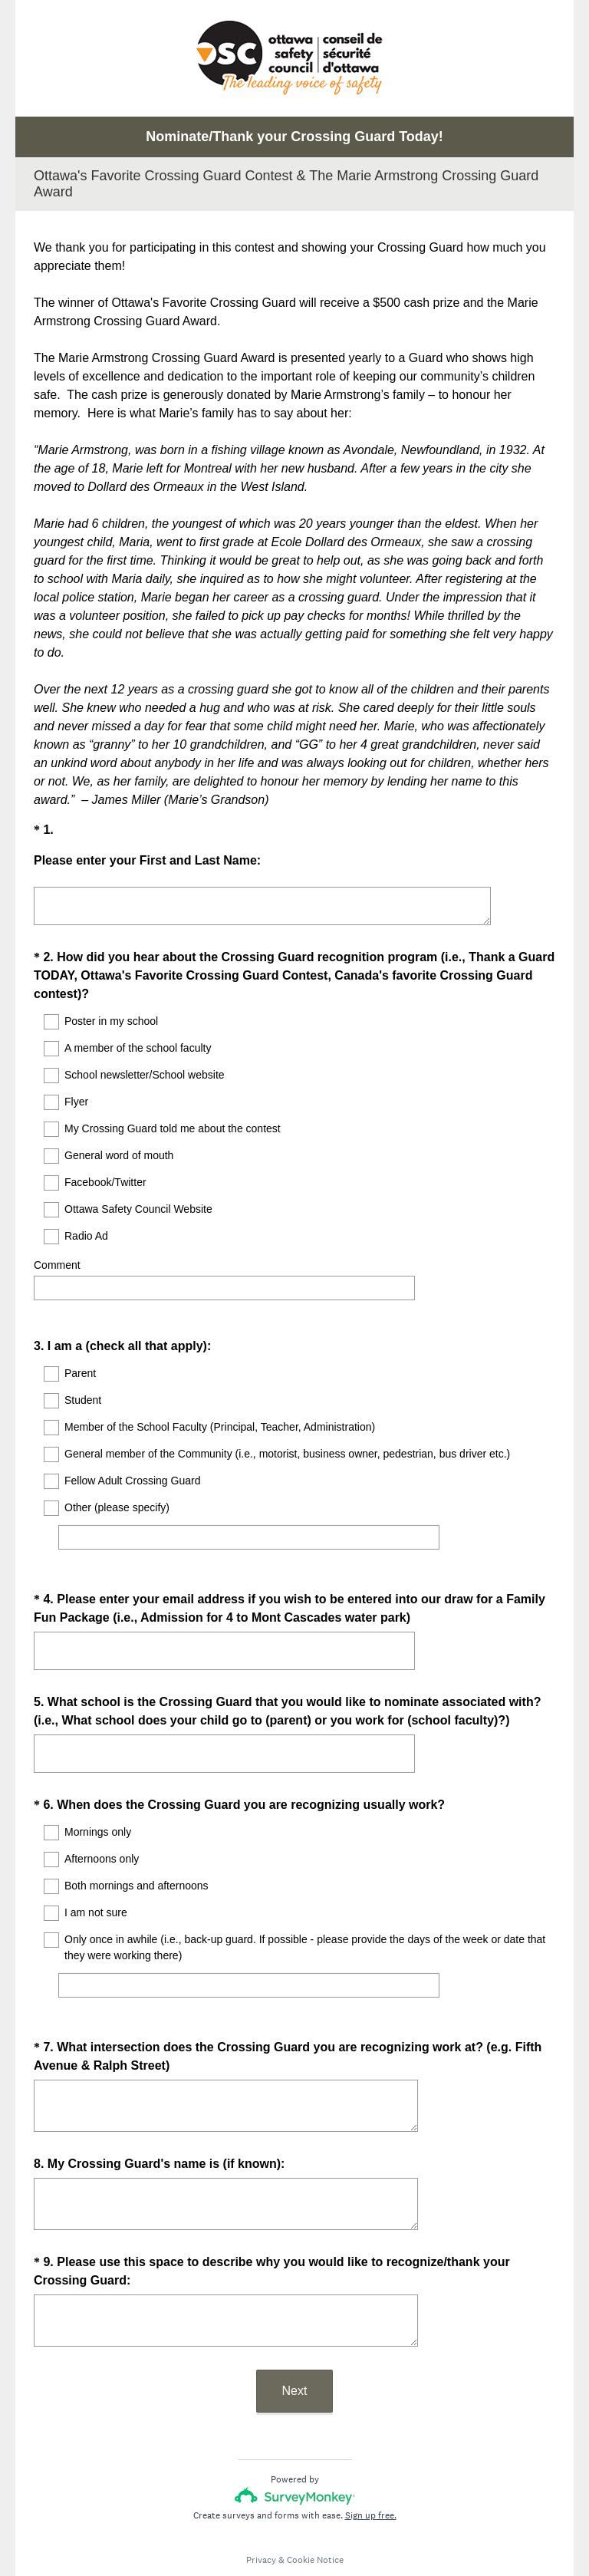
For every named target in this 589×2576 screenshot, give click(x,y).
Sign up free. (371, 2474)
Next (295, 2349)
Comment (57, 1265)
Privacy (261, 2518)
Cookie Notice (315, 2518)
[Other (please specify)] (248, 1523)
